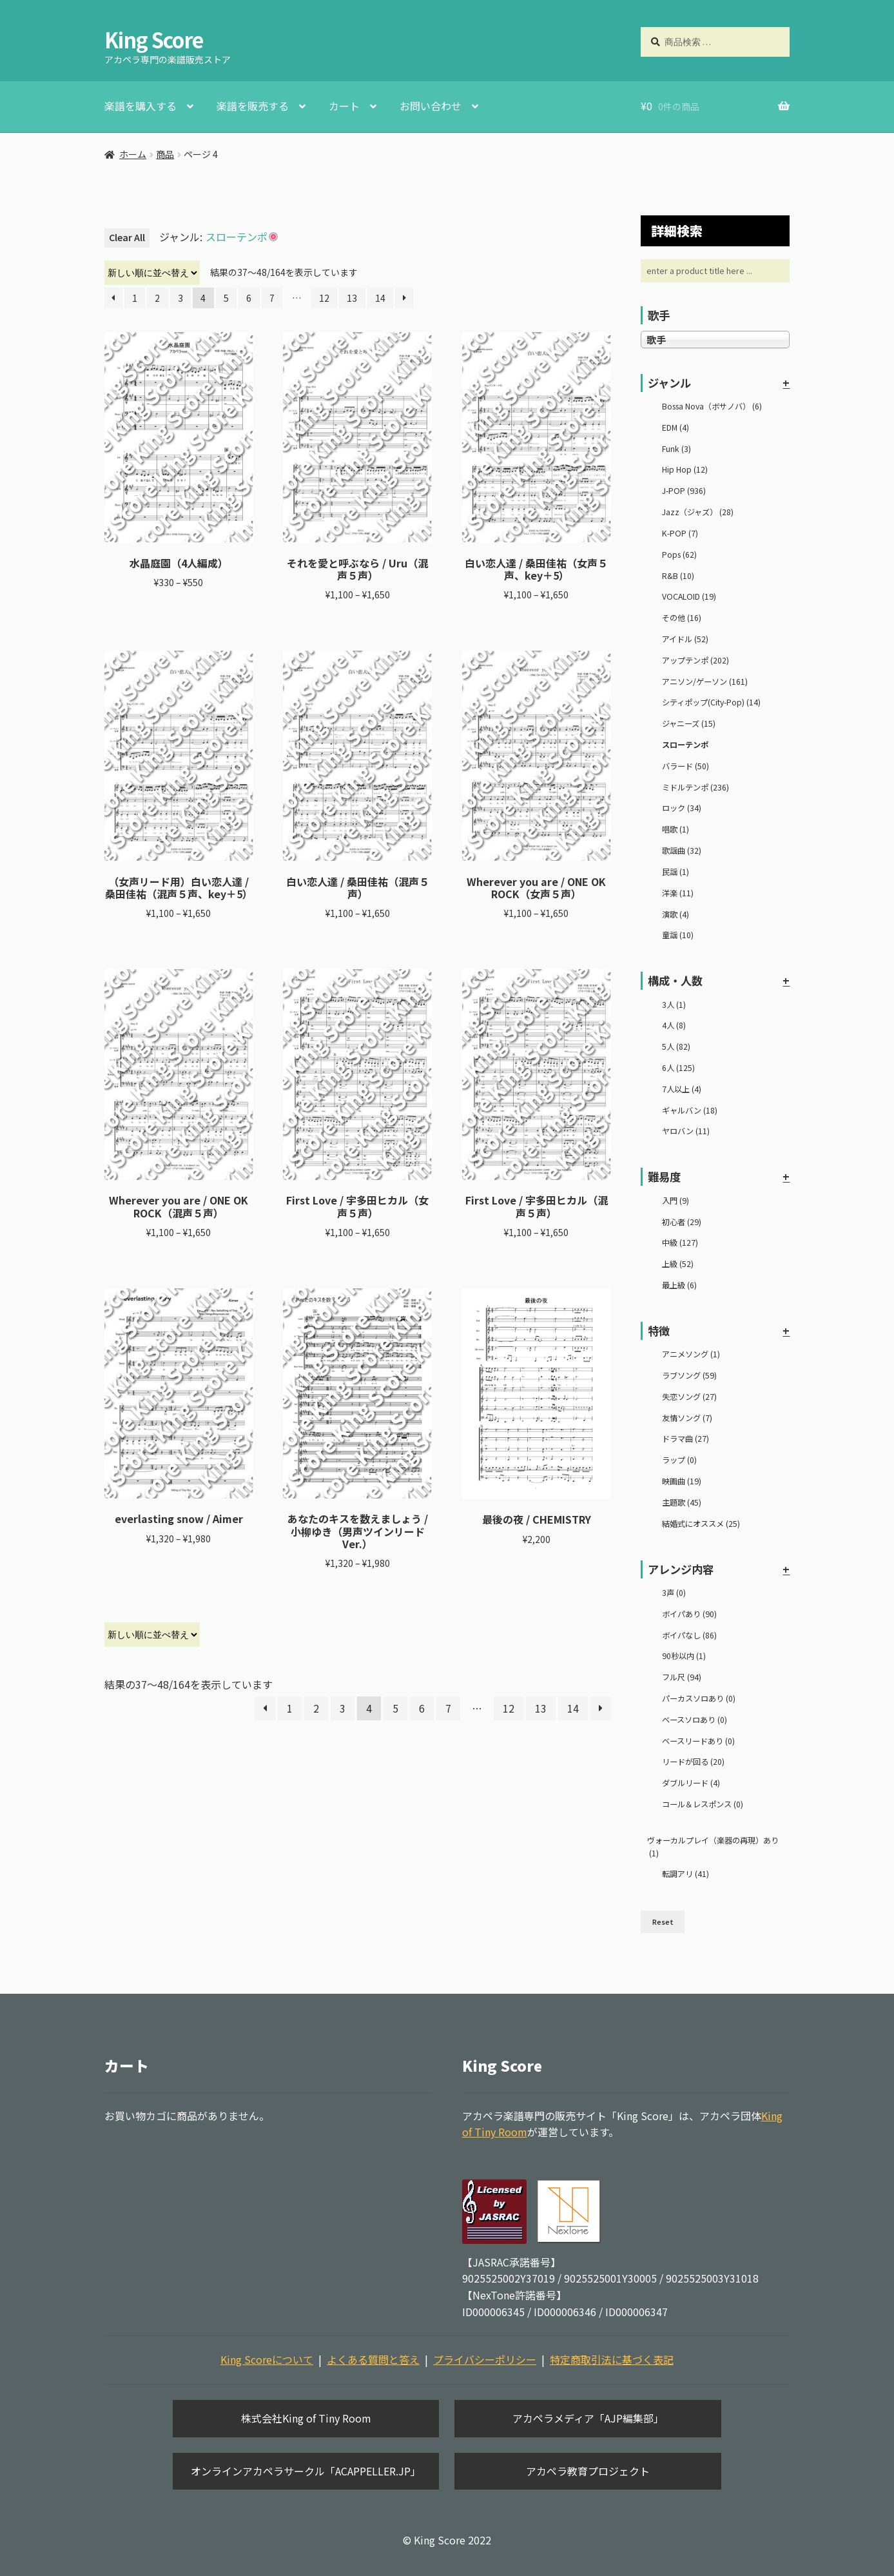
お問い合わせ (431, 105)
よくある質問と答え (373, 2359)
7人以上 (681, 1089)
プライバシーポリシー (484, 2359)
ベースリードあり (698, 1741)
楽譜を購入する (140, 105)
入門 (675, 1200)
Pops (679, 554)
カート (344, 105)
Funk (676, 449)
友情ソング (687, 1418)
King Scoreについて (266, 2359)
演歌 (675, 914)
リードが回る (693, 1761)
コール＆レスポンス (702, 1804)
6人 (678, 1068)
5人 (676, 1046)
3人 (674, 1004)
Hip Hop (685, 469)
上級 (678, 1264)
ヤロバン (686, 1131)
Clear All (127, 237)
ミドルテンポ (695, 787)
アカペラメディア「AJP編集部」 (588, 2418)
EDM (675, 427)
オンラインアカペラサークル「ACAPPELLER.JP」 (306, 2471)
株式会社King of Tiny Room (306, 2418)
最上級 (679, 1285)
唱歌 (675, 829)
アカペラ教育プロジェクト (588, 2471)
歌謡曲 (681, 850)
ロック (681, 808)
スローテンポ (685, 745)
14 (380, 297)
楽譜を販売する (253, 105)
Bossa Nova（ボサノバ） (712, 406)
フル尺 (681, 1677)
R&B (678, 576)
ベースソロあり (694, 1720)
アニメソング (691, 1354)
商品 (165, 154)
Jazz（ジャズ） (698, 512)
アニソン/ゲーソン (705, 681)
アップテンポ (695, 660)
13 (352, 297)
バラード (685, 766)
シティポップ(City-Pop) (711, 702)
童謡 (678, 935)
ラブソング (689, 1375)
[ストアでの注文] (152, 273)
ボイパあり (689, 1614)
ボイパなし (689, 1635)
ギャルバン (689, 1110)
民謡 (675, 872)
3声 (674, 1592)
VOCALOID (689, 596)
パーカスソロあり (698, 1698)
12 (324, 297)
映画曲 (681, 1481)
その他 (681, 618)
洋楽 (678, 893)
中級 (680, 1242)
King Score (153, 39)
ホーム (132, 154)
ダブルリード (691, 1783)
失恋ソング (689, 1396)
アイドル (685, 639)
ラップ (679, 1460)
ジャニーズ (688, 723)
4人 (674, 1025)
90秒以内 (684, 1656)
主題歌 (681, 1502)
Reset (663, 1922)
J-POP (684, 491)
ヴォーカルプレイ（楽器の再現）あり (713, 1846)
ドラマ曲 (685, 1438)
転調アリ (685, 1874)
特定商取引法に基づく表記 (612, 2359)
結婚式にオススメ (701, 1523)
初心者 (681, 1222)
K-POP (680, 533)
